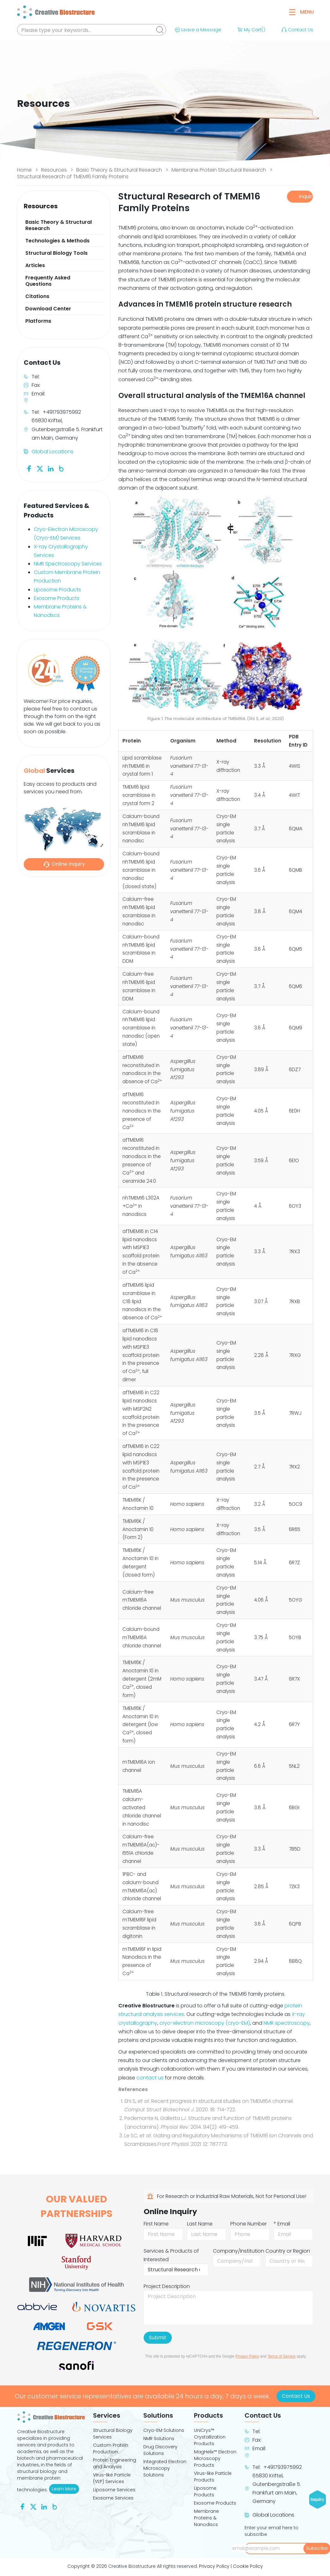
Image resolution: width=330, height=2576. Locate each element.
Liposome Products (57, 589)
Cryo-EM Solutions (163, 2430)
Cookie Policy (248, 2566)
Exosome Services (113, 2498)
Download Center (48, 308)
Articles (35, 265)
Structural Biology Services (113, 2433)
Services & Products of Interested (171, 2255)
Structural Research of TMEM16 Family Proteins (72, 176)
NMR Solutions (158, 2438)
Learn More (65, 2489)
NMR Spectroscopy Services (68, 563)
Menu (301, 11)
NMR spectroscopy (287, 2023)
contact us (150, 2077)
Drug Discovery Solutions (160, 2450)
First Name (156, 2223)
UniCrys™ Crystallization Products (210, 2437)
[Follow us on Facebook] (29, 468)
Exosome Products (56, 598)
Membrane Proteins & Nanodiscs (206, 2518)
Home (24, 170)
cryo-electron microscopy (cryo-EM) (204, 2023)
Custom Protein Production (110, 2448)
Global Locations (52, 451)
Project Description (167, 2286)
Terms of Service (281, 2356)
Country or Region (287, 2251)
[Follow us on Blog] (61, 468)
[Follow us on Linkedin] (50, 468)
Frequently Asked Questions (47, 281)
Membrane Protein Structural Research (218, 170)
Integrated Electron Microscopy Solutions (164, 2468)
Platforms (38, 321)
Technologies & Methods (57, 240)
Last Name (200, 2223)
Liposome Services (114, 2490)
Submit (157, 2337)
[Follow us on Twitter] (40, 468)
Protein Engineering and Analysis (114, 2463)
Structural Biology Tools (56, 253)
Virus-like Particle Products (213, 2476)
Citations (37, 296)
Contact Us (296, 30)
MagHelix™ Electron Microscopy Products (215, 2458)
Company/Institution (238, 2251)
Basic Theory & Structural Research (119, 170)
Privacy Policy (247, 2356)
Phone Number (248, 2223)
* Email (282, 2223)
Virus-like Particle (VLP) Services (112, 2478)
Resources (54, 170)
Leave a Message (197, 30)
